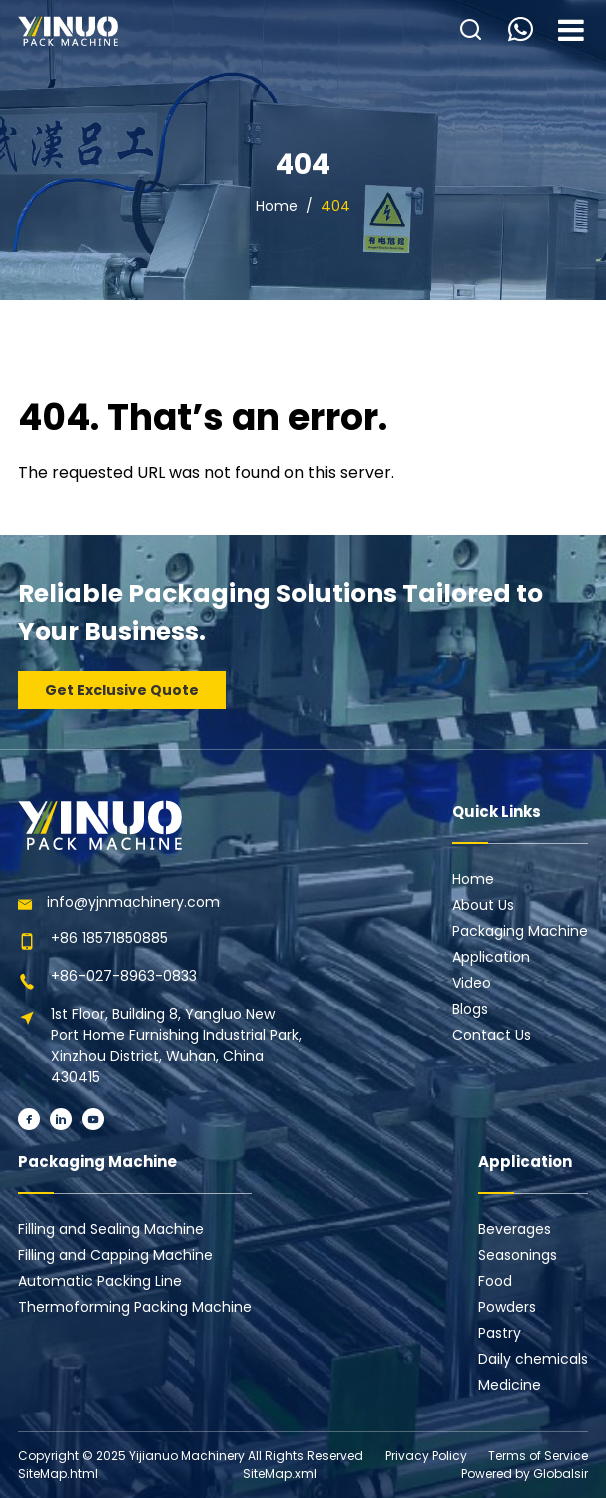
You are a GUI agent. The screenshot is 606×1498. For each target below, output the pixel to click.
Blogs (470, 1009)
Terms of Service (538, 1455)
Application (491, 957)
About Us (483, 905)
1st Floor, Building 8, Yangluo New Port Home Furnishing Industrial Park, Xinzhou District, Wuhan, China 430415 (176, 1045)
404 (335, 206)
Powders (507, 1307)
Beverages (514, 1229)
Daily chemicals (533, 1359)
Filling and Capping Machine (115, 1255)
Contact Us (491, 1035)
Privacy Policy (426, 1455)
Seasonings (517, 1255)
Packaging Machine (520, 931)
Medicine (509, 1385)
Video (471, 983)
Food (495, 1281)
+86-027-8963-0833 (124, 976)
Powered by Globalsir (524, 1473)
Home (277, 206)
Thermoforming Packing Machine (135, 1307)
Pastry (499, 1333)
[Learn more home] (68, 31)
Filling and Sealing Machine (111, 1229)
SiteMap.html (58, 1473)
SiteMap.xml (280, 1473)
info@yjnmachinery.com (133, 902)
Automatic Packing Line (100, 1281)
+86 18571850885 (109, 938)
